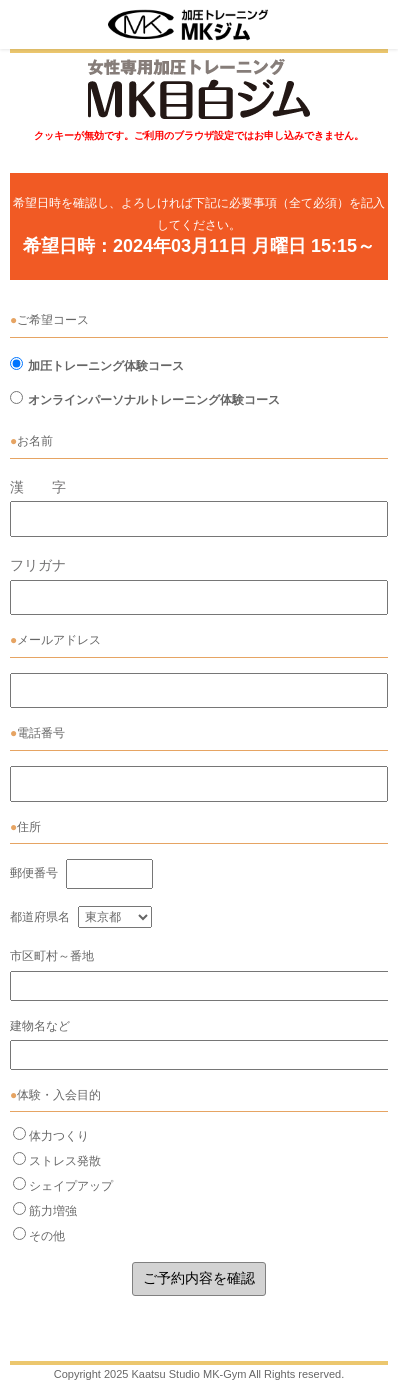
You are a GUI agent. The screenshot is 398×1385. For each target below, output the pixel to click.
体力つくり (59, 1136)
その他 (47, 1236)
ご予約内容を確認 (199, 1278)
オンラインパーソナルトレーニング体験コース (154, 400)
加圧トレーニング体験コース (106, 366)
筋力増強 (53, 1211)
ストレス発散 (65, 1161)
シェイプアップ (71, 1186)
